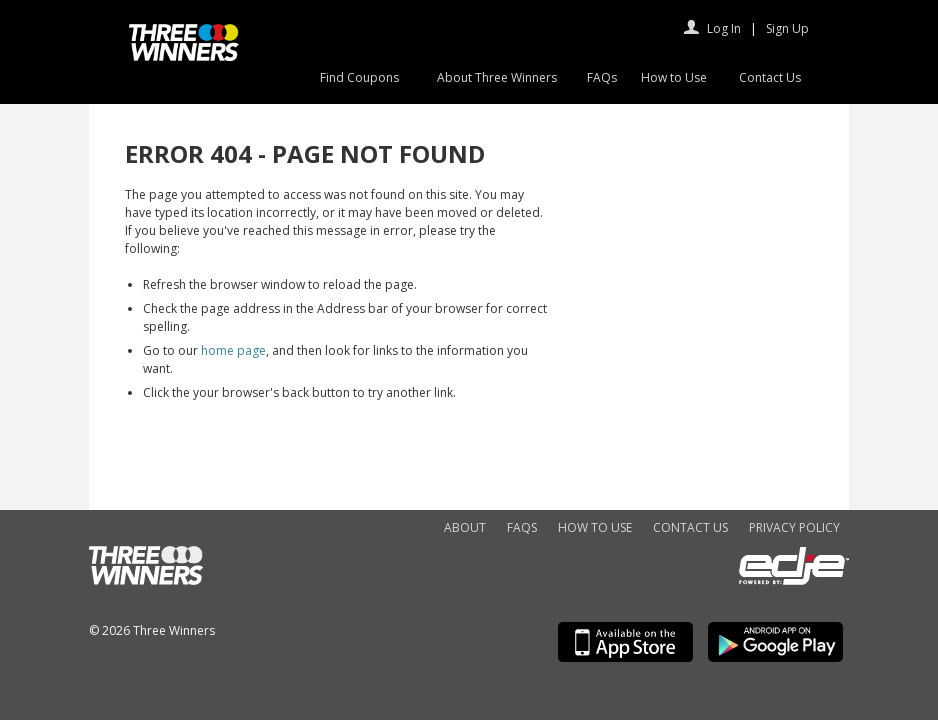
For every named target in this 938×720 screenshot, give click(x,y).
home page (233, 350)
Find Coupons (359, 77)
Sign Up (787, 28)
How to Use (674, 77)
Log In (724, 28)
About (465, 527)
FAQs (602, 77)
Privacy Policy (794, 527)
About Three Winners (497, 77)
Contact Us (770, 77)
